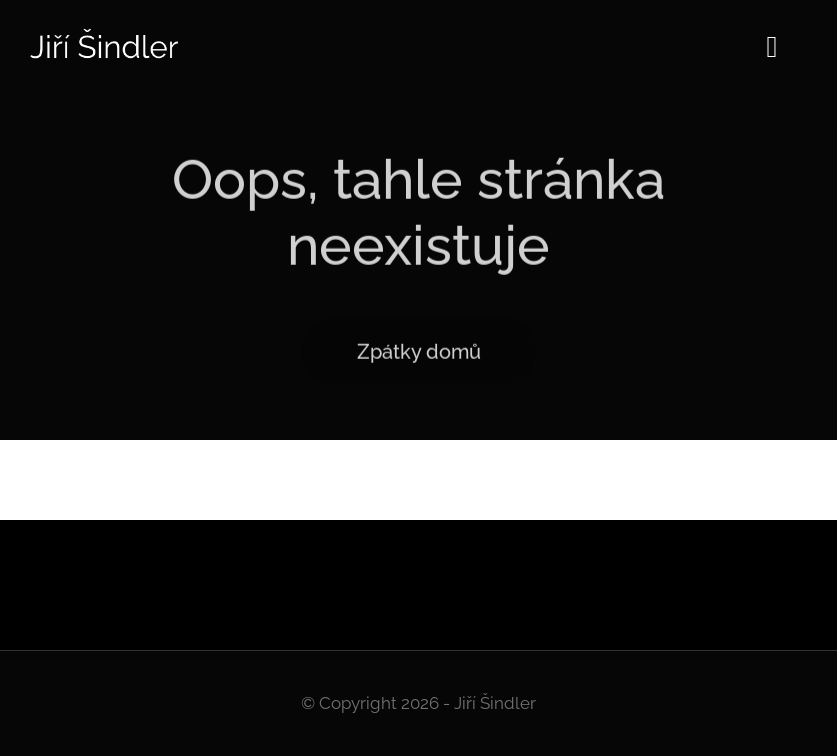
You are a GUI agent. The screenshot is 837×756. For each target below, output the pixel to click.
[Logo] (105, 35)
